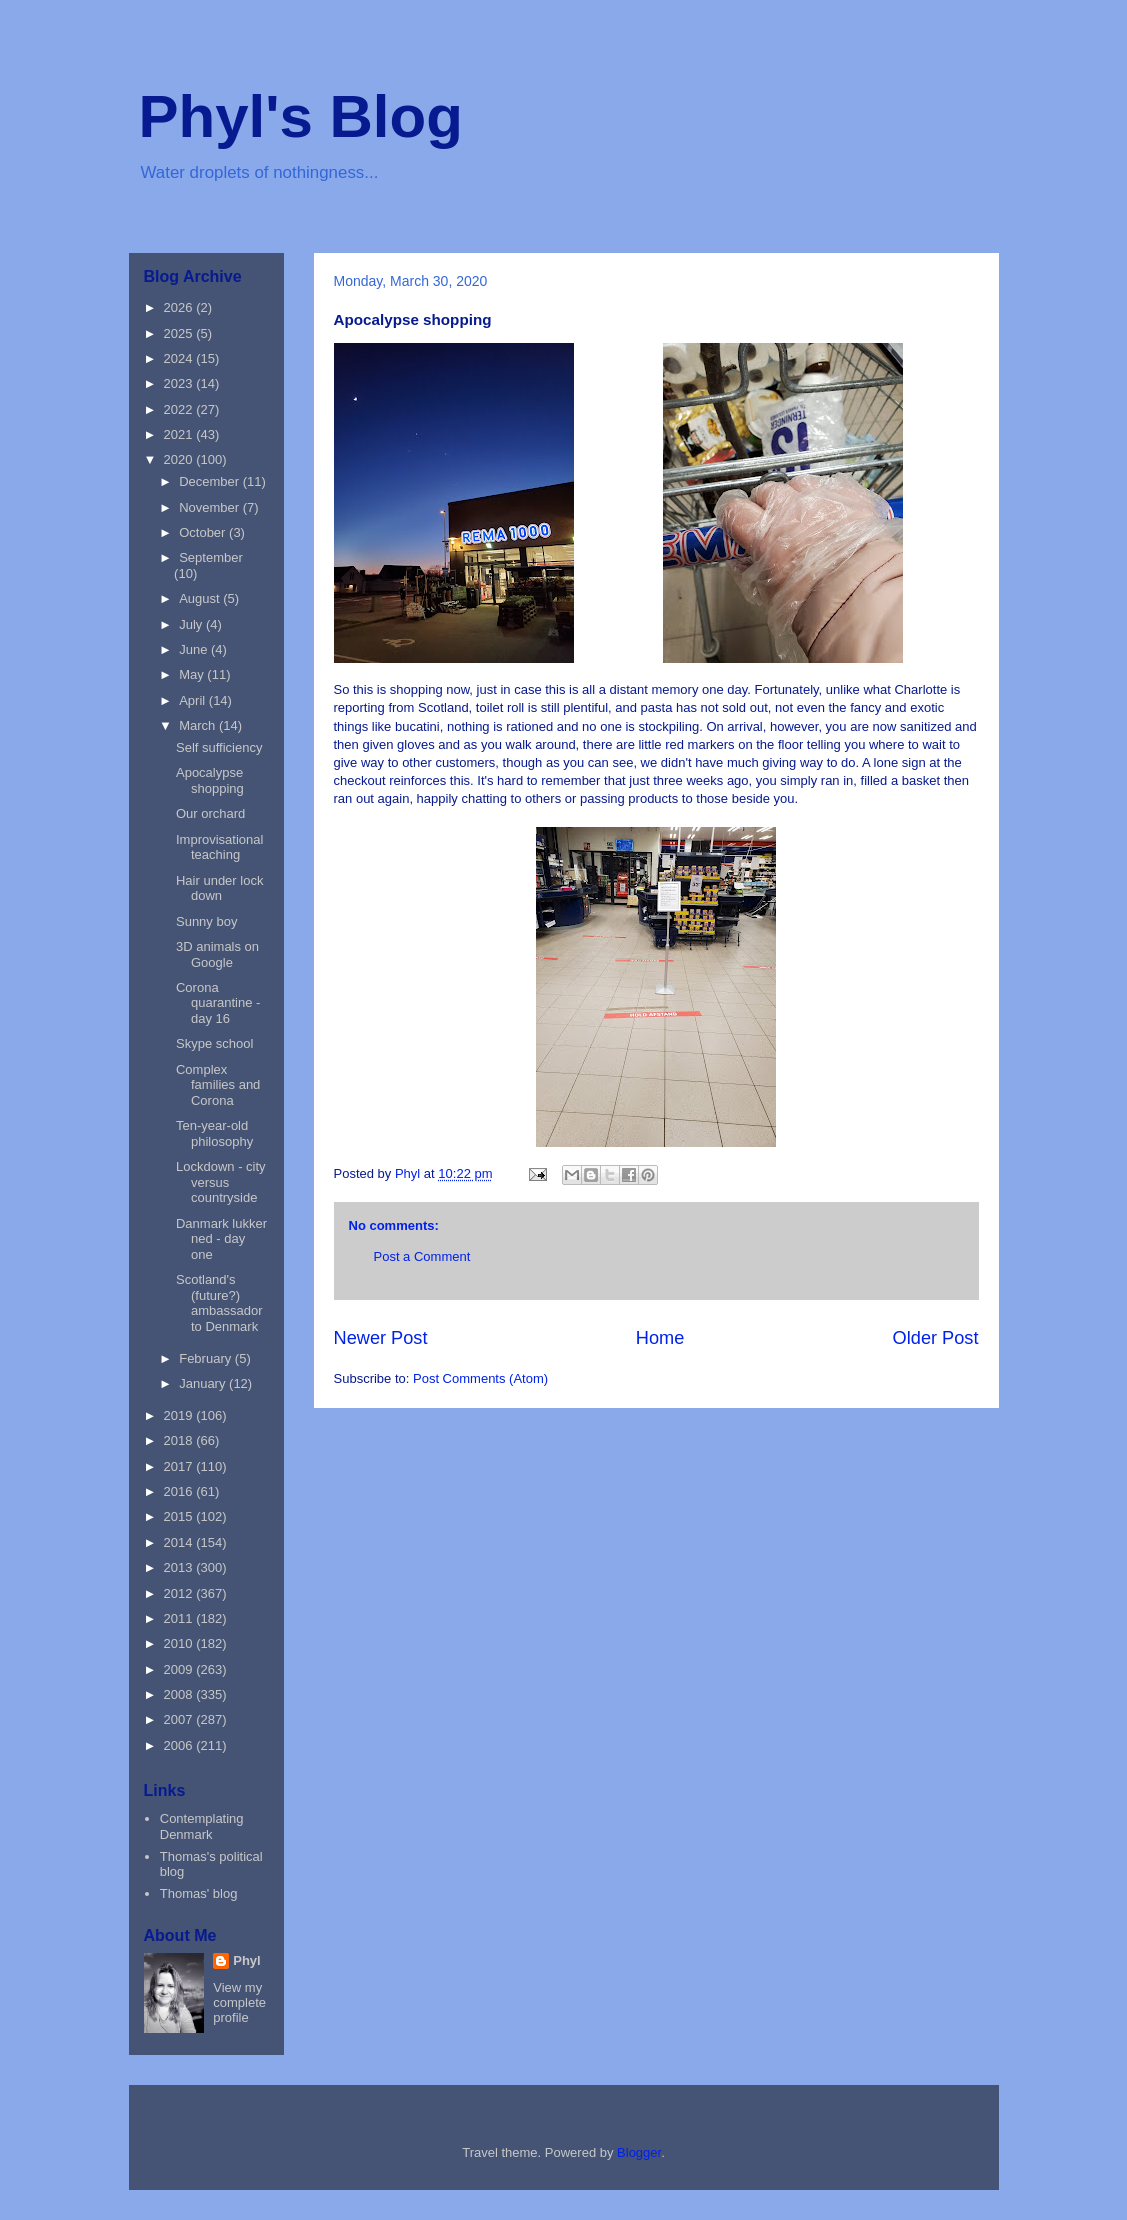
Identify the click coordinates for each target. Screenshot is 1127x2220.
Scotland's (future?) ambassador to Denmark (219, 1303)
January (204, 1383)
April (194, 700)
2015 (180, 1516)
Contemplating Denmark (202, 1826)
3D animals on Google (217, 954)
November (211, 507)
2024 (180, 358)
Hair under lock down (219, 888)
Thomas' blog (199, 1893)
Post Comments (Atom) (480, 1378)
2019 (180, 1415)
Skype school (214, 1043)
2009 (180, 1669)
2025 (180, 333)
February (207, 1358)
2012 (180, 1593)
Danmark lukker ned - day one (221, 1239)
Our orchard (210, 813)
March (199, 725)
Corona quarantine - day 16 (218, 1003)
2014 (180, 1542)
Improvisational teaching (219, 847)
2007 (180, 1719)
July (192, 624)
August (201, 598)
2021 (180, 434)
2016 (180, 1491)
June (195, 649)
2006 (180, 1745)
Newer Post (381, 1338)
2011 (180, 1618)
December (211, 481)
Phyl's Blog (301, 116)
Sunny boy (206, 921)
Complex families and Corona (218, 1085)
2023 (180, 383)
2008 (180, 1694)
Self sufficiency (219, 747)
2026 (180, 307)
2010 (180, 1643)
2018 (180, 1440)
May (193, 674)
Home (660, 1338)
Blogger (639, 2152)
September (211, 557)
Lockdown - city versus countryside (221, 1182)
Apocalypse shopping (210, 780)
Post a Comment (422, 1256)
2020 (180, 459)
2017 (180, 1466)
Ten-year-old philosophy (214, 1133)
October (204, 532)
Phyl (246, 1960)
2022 (180, 409)
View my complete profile (239, 2002)
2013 (180, 1567)
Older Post (936, 1338)
